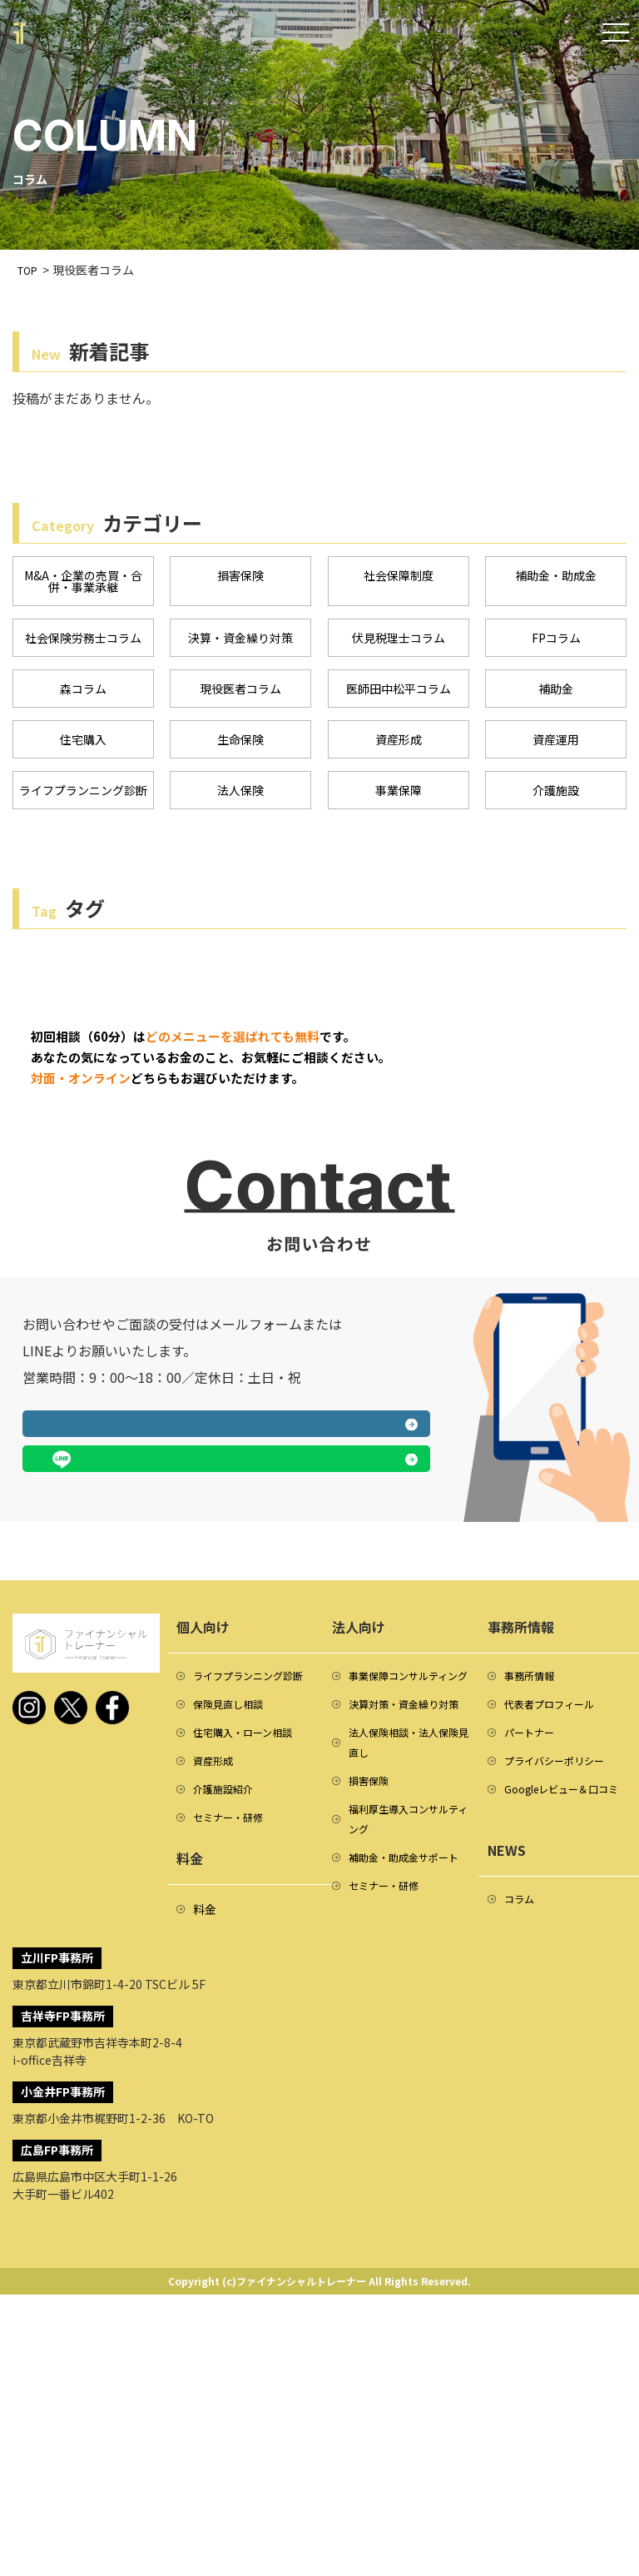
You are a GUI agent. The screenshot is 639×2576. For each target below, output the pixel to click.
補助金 (556, 694)
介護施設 (555, 799)
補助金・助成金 (555, 576)
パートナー (533, 1947)
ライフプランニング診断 (83, 806)
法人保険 (240, 799)
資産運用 (555, 747)
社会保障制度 (398, 576)
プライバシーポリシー (562, 1979)
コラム (521, 2147)
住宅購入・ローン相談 (251, 1970)
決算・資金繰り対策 (240, 642)
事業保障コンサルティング (406, 1896)
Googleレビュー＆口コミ (565, 2022)
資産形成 (398, 747)
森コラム (83, 694)
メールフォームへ (118, 1668)
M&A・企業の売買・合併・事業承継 (83, 582)
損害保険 (240, 576)
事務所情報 (533, 1884)
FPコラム (556, 642)
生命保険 (240, 747)
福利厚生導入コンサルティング (407, 2092)
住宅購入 (83, 747)
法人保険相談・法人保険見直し (407, 2006)
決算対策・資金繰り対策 (407, 1951)
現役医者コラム (240, 694)
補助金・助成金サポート (407, 2147)
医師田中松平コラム (398, 694)
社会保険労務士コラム (83, 642)
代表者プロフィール (556, 1915)
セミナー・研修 (234, 2065)
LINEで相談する (332, 1668)
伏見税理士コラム (398, 642)
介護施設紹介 (228, 2034)
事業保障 (398, 799)
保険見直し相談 (234, 1939)
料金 (204, 2159)
